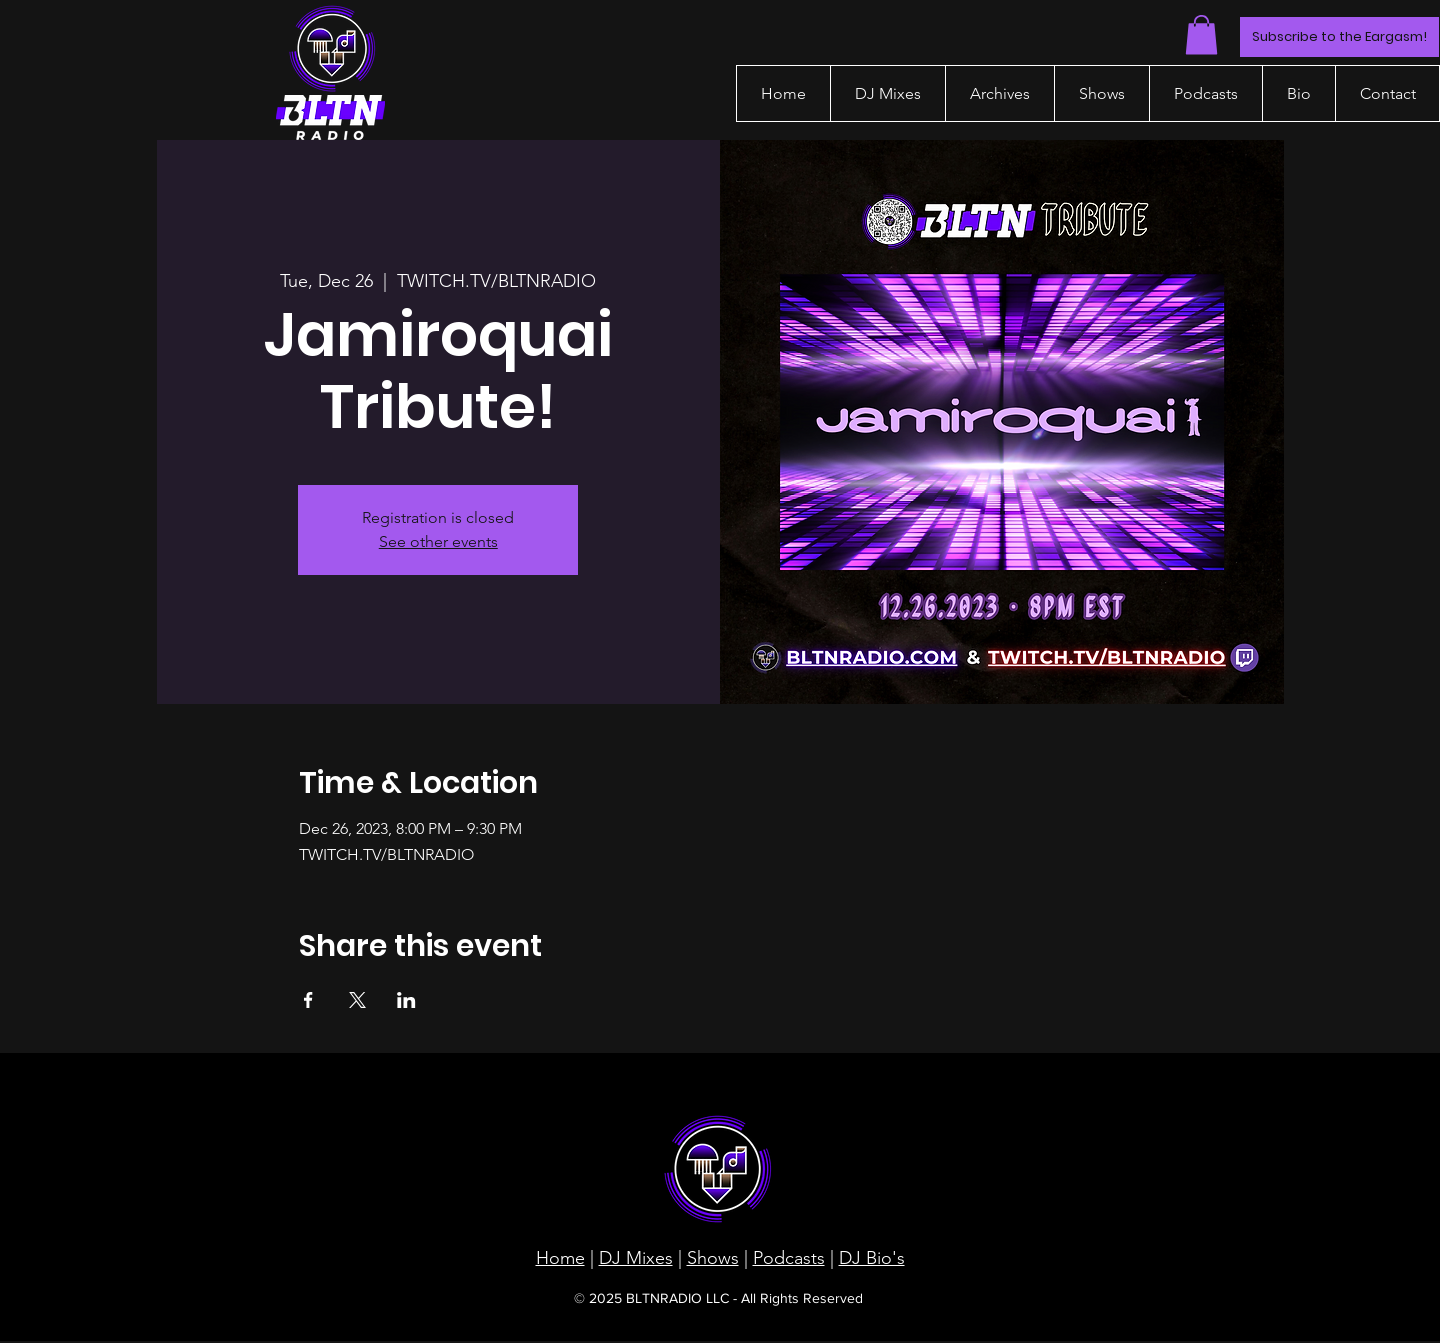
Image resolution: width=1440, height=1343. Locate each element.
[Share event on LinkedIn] (406, 1000)
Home (560, 1258)
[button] (1201, 34)
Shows (713, 1258)
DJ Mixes (636, 1258)
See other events (438, 541)
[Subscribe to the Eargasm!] (1339, 37)
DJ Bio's (872, 1258)
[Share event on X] (357, 1000)
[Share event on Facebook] (308, 1000)
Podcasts (789, 1258)
